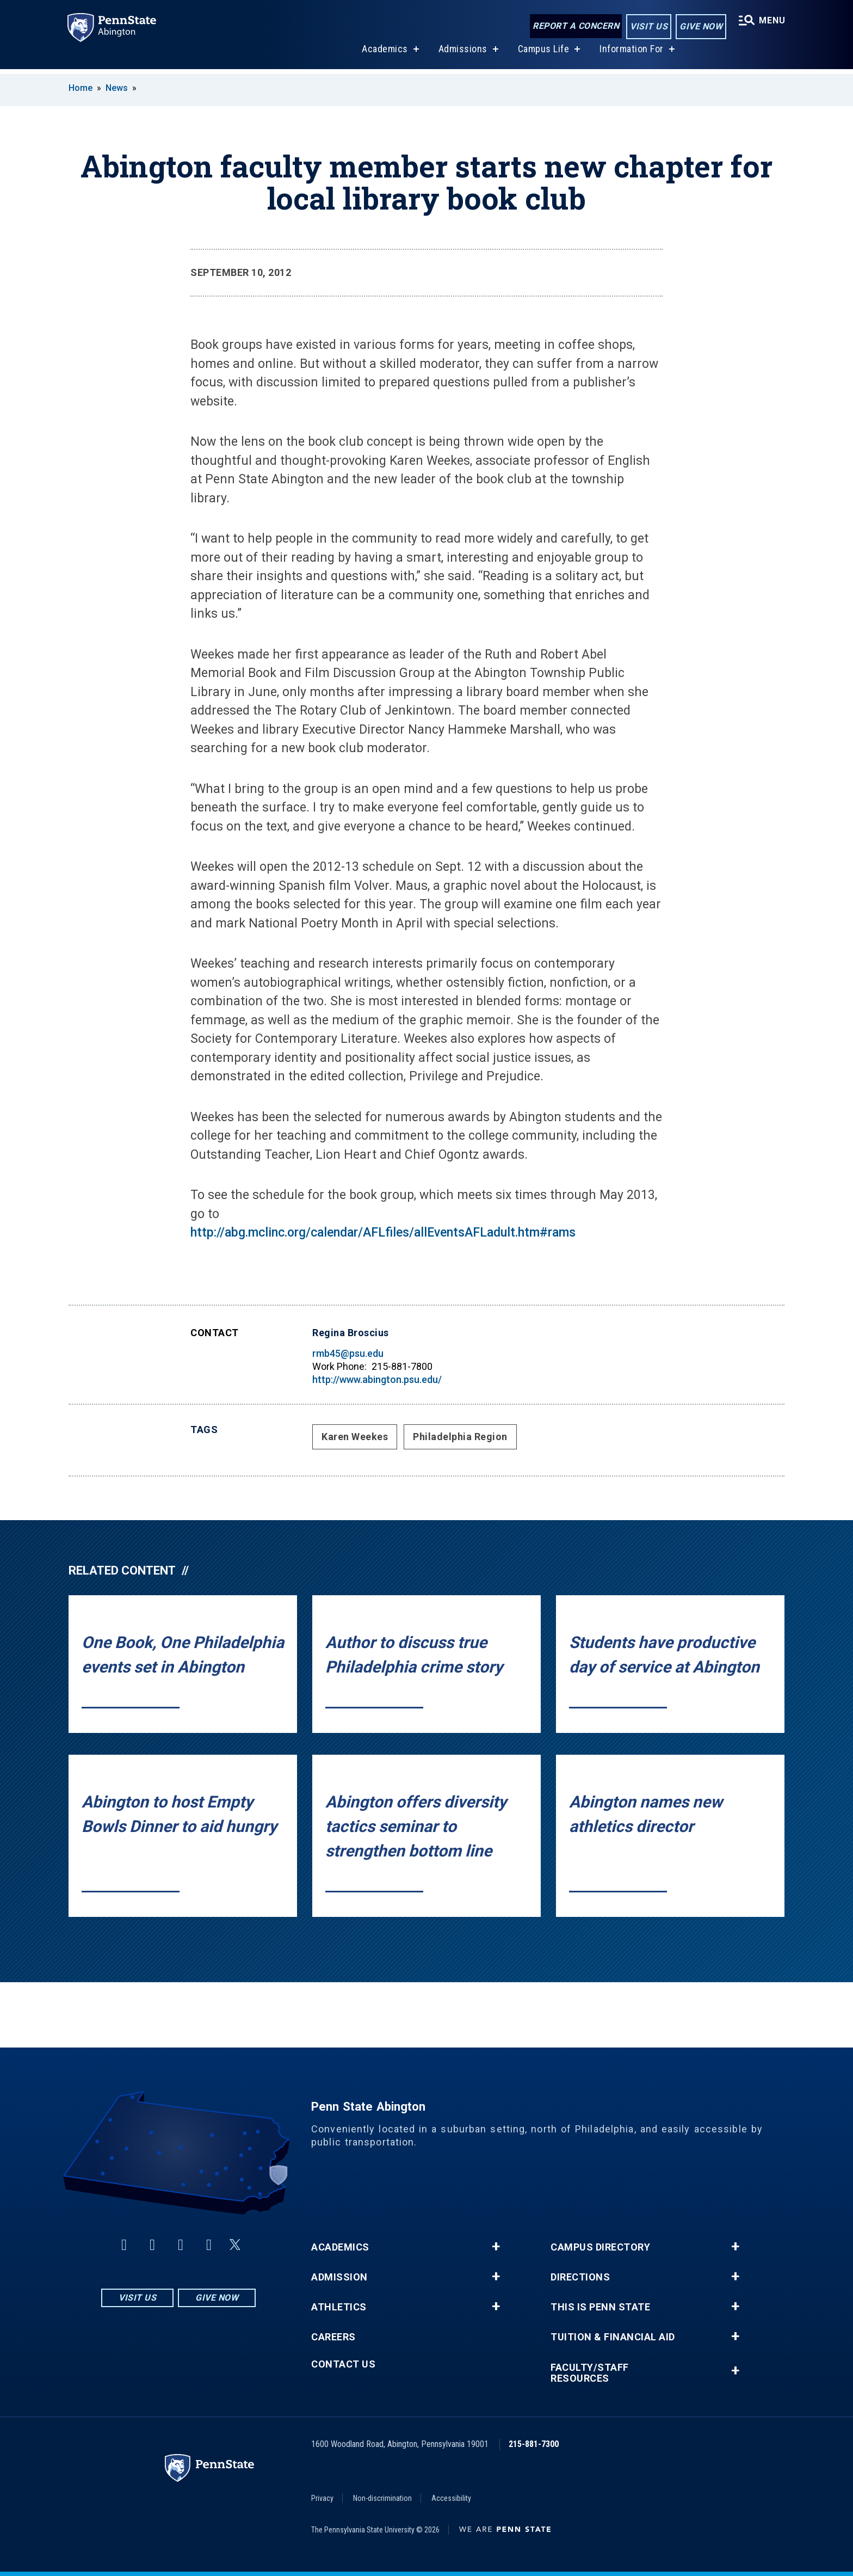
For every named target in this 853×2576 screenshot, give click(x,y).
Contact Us (343, 2364)
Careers (333, 2337)
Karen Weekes (355, 1436)
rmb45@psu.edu (348, 1353)
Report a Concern (574, 26)
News (117, 88)
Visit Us (647, 26)
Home (80, 88)
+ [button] (496, 2246)
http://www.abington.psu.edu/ (377, 1379)
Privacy (322, 2498)
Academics (384, 53)
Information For (631, 53)
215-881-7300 (534, 2444)
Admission (339, 2277)
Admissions (461, 53)
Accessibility (451, 2498)
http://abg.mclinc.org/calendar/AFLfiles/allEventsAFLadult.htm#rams (383, 1232)
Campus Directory (600, 2247)
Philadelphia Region (460, 1436)
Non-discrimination (382, 2498)
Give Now (699, 26)
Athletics (339, 2307)
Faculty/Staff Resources (590, 2373)
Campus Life (542, 53)
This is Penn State (600, 2307)
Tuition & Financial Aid (613, 2337)
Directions (580, 2277)
